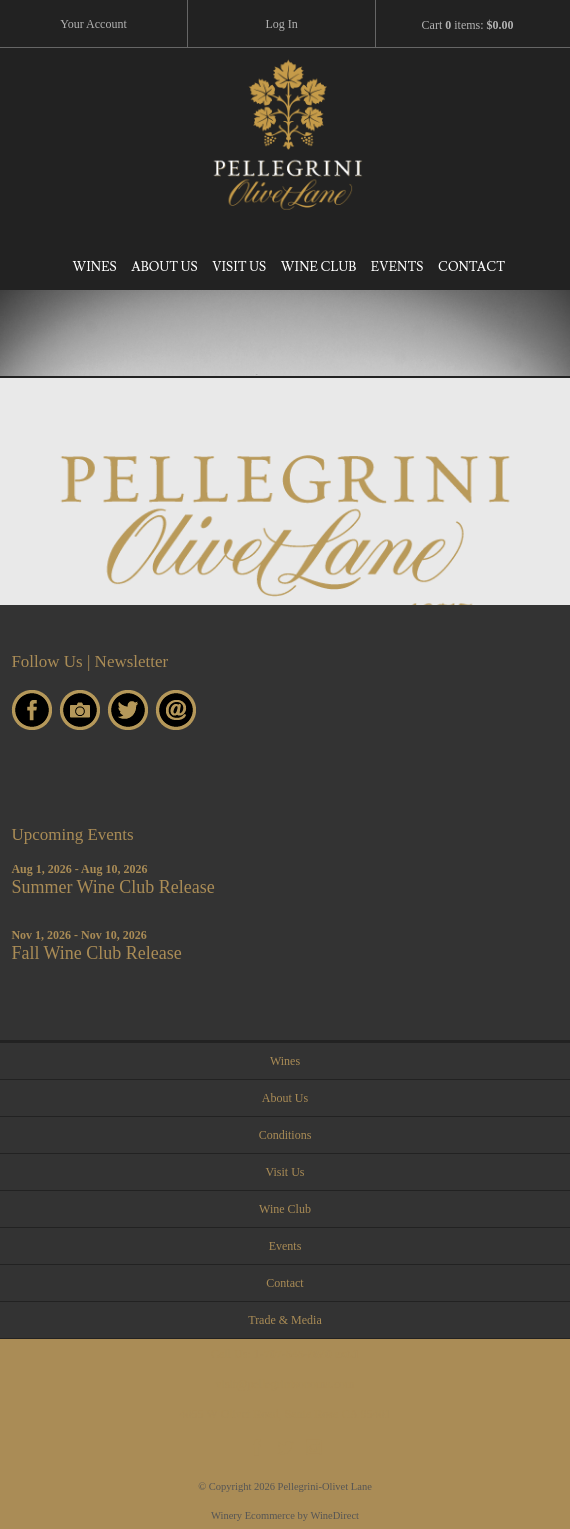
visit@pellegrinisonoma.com (285, 1384)
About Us (164, 267)
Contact (471, 267)
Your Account (93, 24)
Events (397, 267)
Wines (94, 267)
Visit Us (239, 267)
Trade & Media (285, 1320)
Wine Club (318, 267)
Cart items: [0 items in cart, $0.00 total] (468, 25)
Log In (281, 24)
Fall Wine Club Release (96, 953)
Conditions (285, 1135)
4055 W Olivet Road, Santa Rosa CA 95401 (285, 1414)
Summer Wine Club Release (112, 887)
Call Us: (285, 1354)
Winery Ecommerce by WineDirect (285, 1515)
